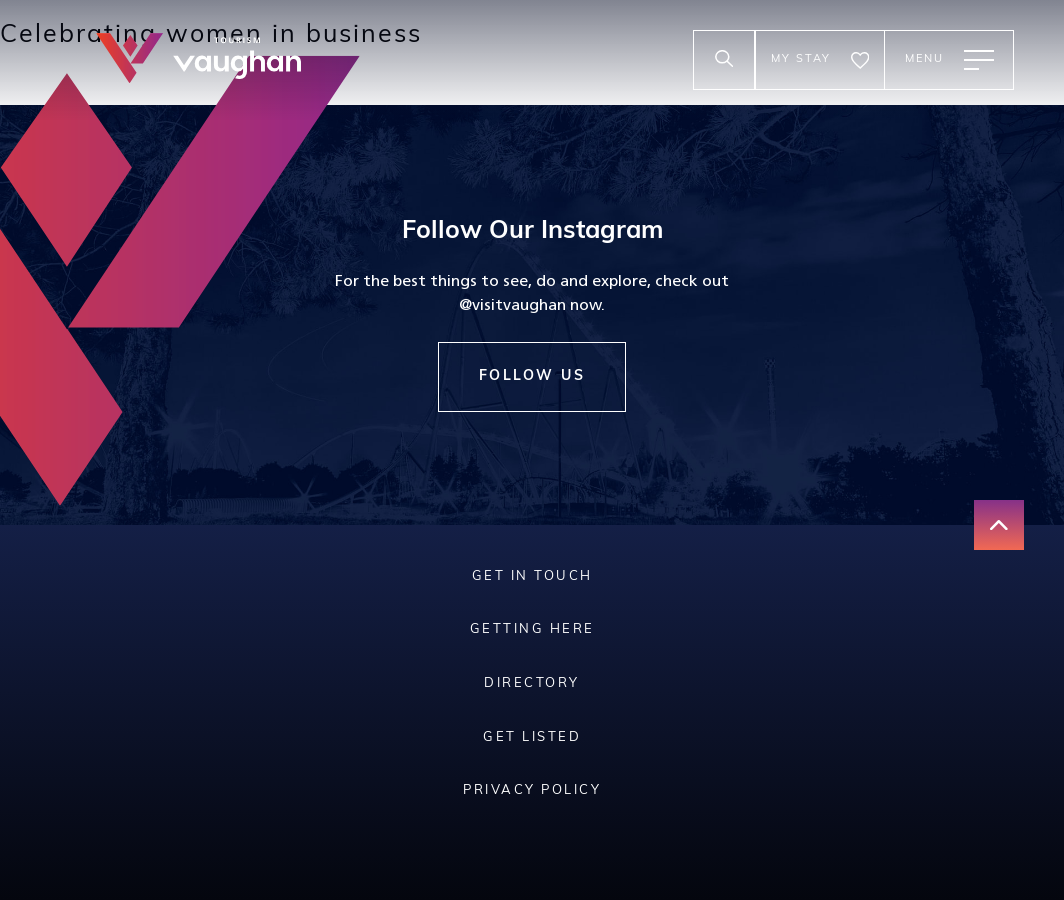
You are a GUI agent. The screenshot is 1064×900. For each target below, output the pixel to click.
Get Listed (532, 737)
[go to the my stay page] (820, 60)
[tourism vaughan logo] (198, 60)
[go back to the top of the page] (999, 525)
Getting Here (532, 629)
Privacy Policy (532, 790)
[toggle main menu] (949, 60)
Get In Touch (532, 576)
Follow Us (532, 376)
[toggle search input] (724, 60)
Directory (532, 683)
